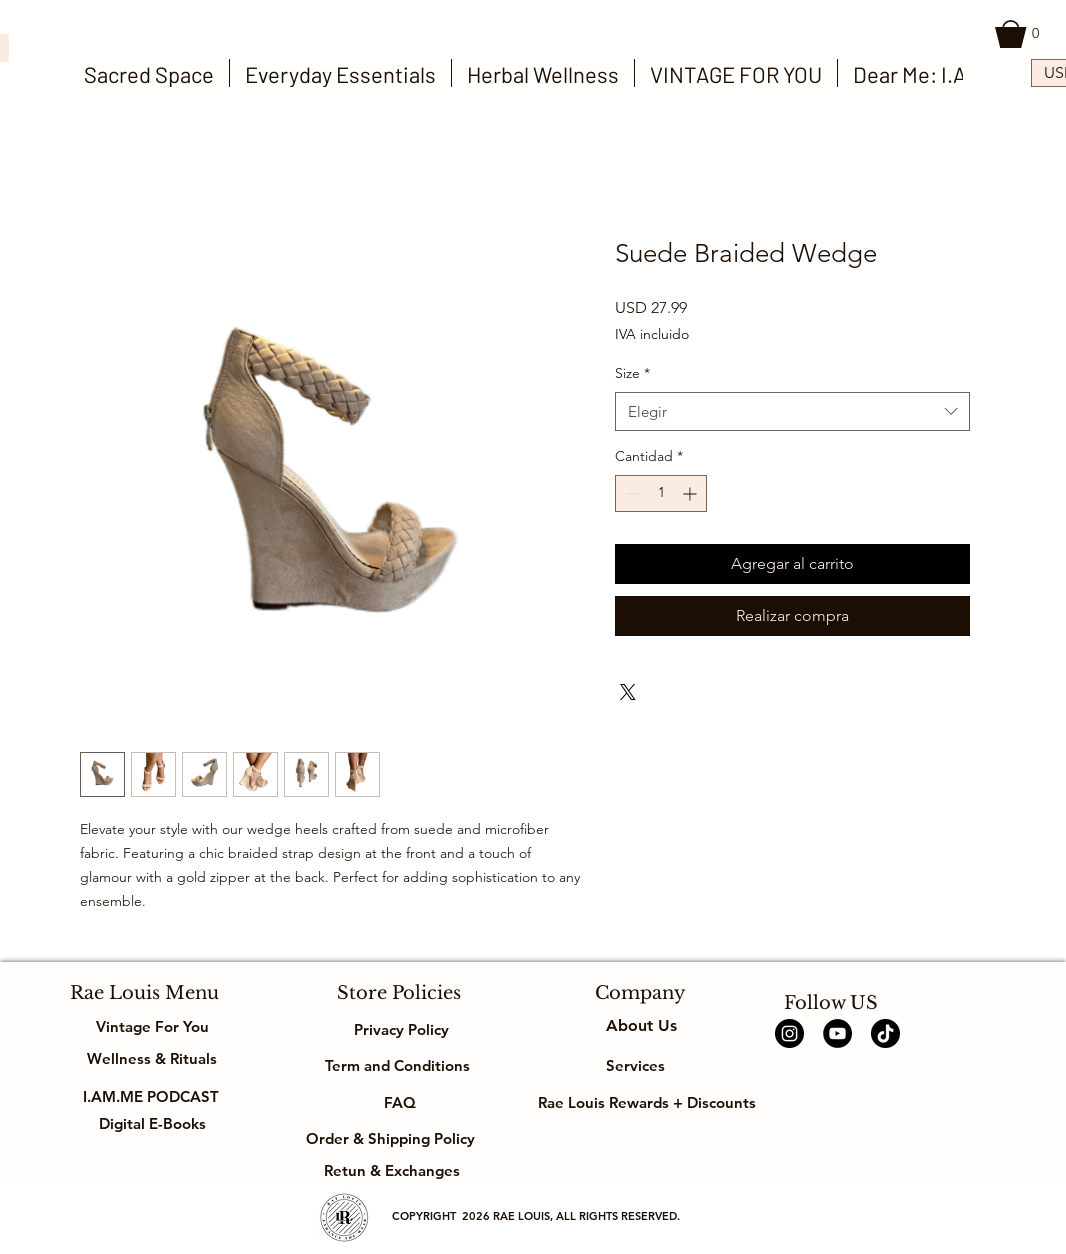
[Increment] (691, 493)
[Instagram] (789, 1033)
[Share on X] (628, 692)
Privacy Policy (399, 1029)
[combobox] (792, 411)
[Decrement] (630, 493)
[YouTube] (837, 1033)
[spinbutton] (661, 493)
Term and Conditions (399, 1065)
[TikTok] (885, 1033)
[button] (1020, 34)
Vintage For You (152, 1026)
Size (632, 373)
